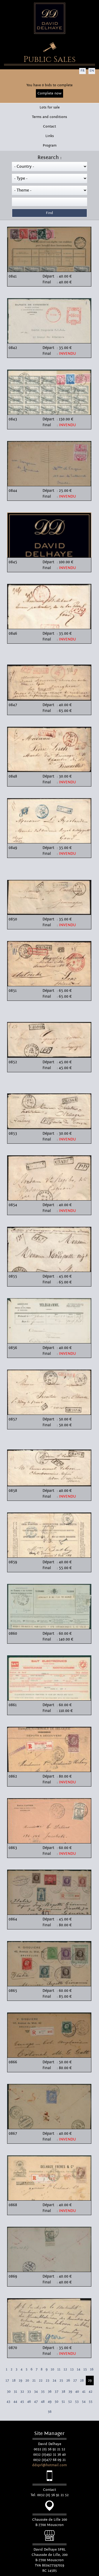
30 (9, 2391)
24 (54, 2380)
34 (36, 2391)
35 (43, 2391)
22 (41, 2380)
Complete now (49, 93)
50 (56, 2402)
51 (63, 2402)
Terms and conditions (49, 117)
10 (52, 2369)
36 (49, 2391)
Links (49, 136)
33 (29, 2391)
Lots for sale (50, 107)
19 (20, 2380)
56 (49, 2412)
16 (91, 2369)
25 (61, 2380)
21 (34, 2380)
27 (75, 2380)
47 (36, 2402)
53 (77, 2402)
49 (49, 2402)
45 (22, 2402)
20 (27, 2380)
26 (68, 2380)
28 (82, 2380)
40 (77, 2391)
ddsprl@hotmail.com (49, 2465)
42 (90, 2391)
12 (65, 2369)
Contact (49, 126)
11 (58, 2369)
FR (82, 71)
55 (90, 2402)
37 (56, 2391)
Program (49, 145)
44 (15, 2402)
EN (91, 71)
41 (84, 2391)
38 (63, 2391)
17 (7, 2380)
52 (70, 2402)
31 (15, 2391)
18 (14, 2380)
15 (85, 2369)
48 (43, 2402)
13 (72, 2369)
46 (29, 2402)
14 (78, 2369)
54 (84, 2402)
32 (22, 2391)
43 (8, 2402)
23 (47, 2380)
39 (70, 2391)
